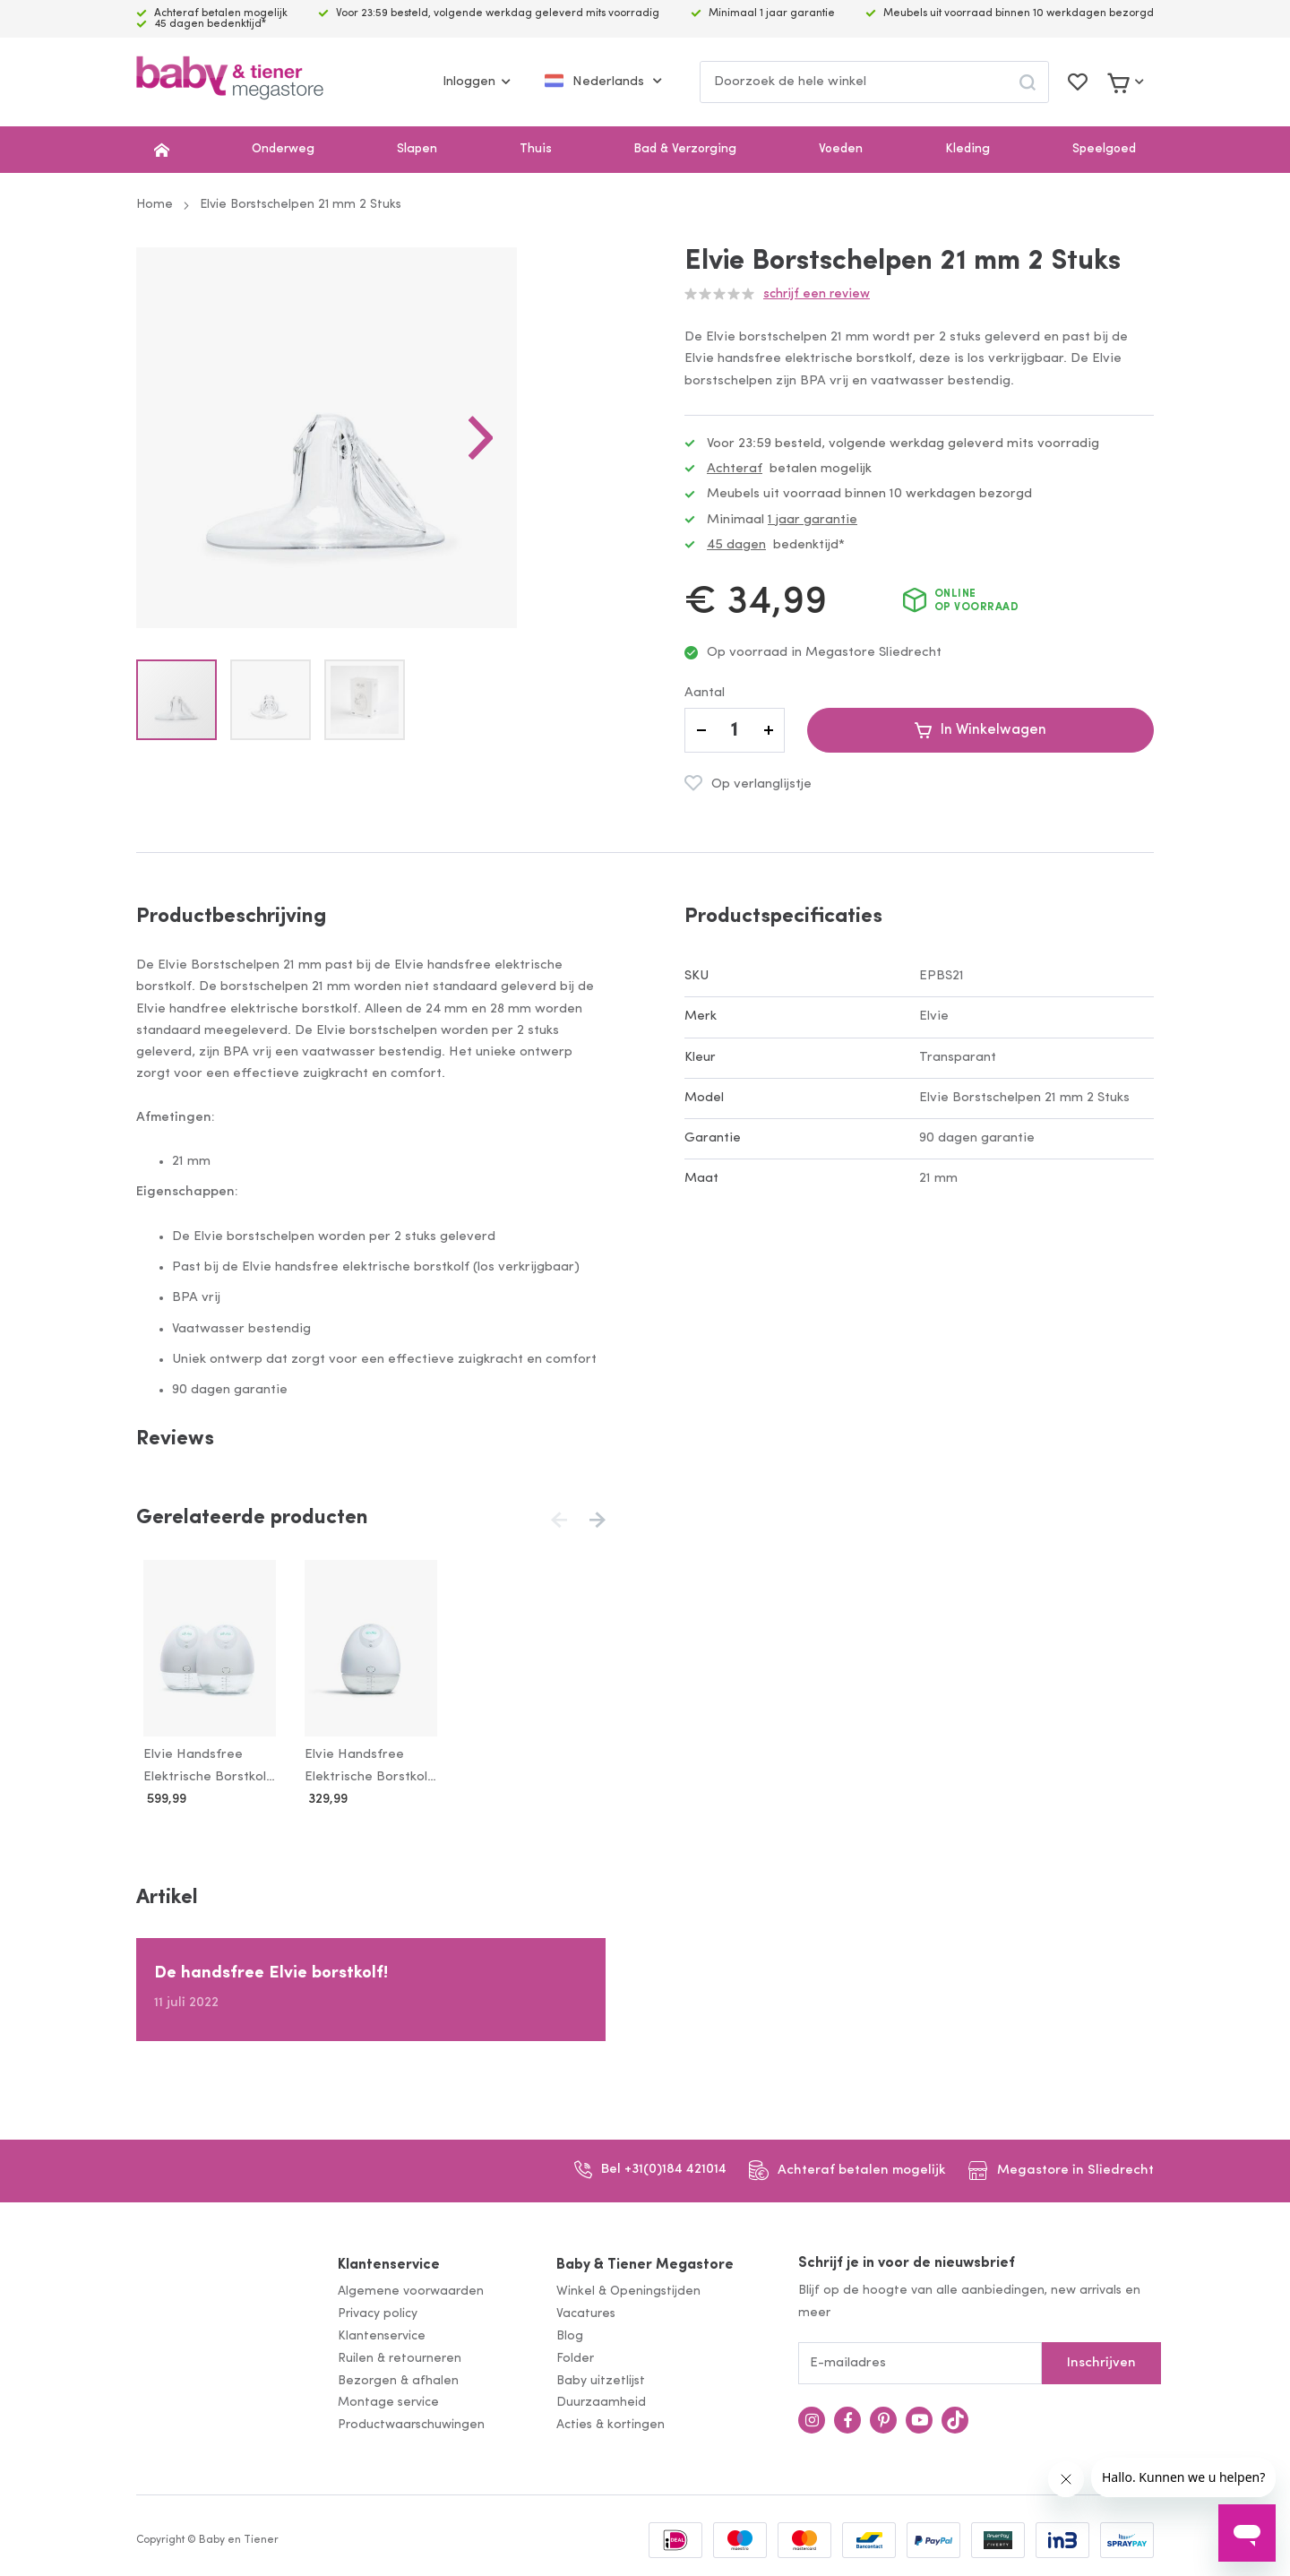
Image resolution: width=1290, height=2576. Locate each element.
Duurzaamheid (601, 2403)
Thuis (536, 149)
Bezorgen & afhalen (398, 2381)
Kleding (967, 149)
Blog (569, 2336)
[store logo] (229, 82)
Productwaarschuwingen (411, 2426)
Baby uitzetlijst (600, 2381)
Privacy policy (377, 2315)
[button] (570, 482)
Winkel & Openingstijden (628, 2292)
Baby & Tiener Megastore (645, 2265)
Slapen (417, 149)
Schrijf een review (816, 294)
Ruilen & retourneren (399, 2358)
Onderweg (283, 149)
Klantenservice (389, 2265)
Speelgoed (1104, 149)
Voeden (841, 149)
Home (154, 204)
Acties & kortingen (610, 2426)
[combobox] (874, 82)
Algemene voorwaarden (411, 2292)
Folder (575, 2358)
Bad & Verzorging (684, 149)
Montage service (388, 2403)
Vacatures (585, 2315)
